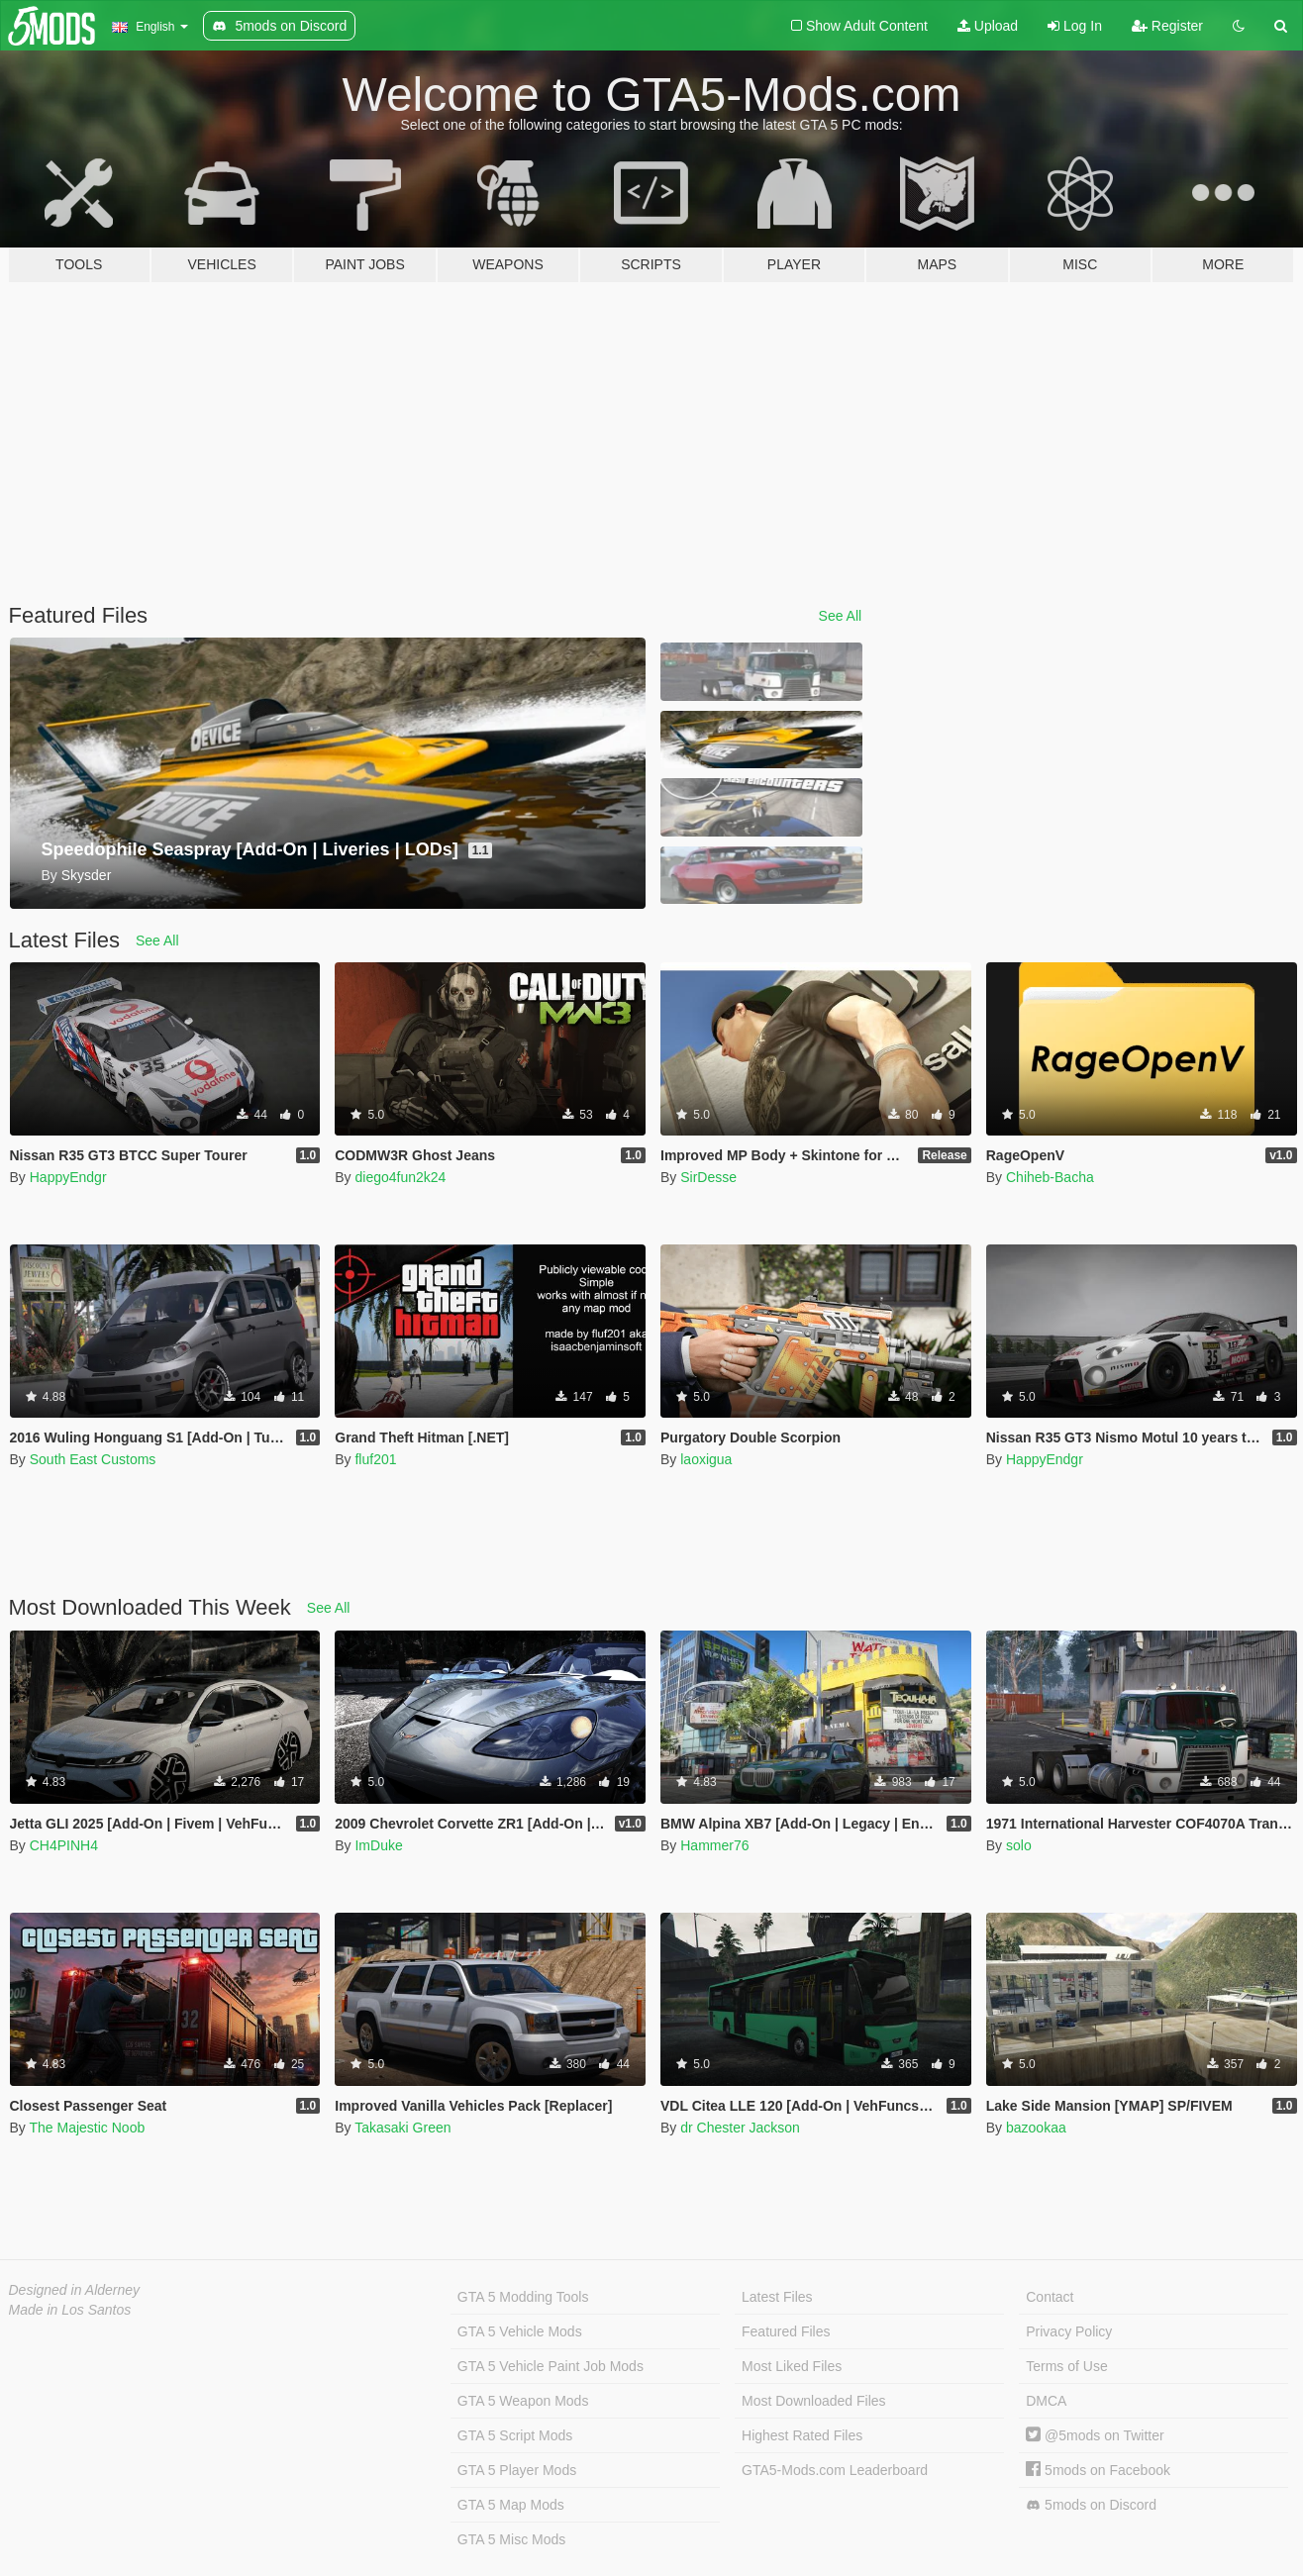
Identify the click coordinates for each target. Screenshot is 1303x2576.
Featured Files (786, 2331)
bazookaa (1036, 2127)
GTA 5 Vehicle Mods (519, 2331)
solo (1019, 1845)
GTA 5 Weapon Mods (523, 2401)
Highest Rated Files (802, 2435)
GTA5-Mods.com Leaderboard (835, 2470)
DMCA (1046, 2401)
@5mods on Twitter (1094, 2435)
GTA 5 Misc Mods (511, 2539)
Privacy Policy (1069, 2331)
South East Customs (93, 1459)
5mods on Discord (1091, 2505)
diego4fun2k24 (400, 1177)
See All (840, 616)
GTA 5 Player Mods (516, 2470)
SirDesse (708, 1177)
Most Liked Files (792, 2366)
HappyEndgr (68, 1177)
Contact (1049, 2297)
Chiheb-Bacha (1050, 1177)
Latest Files (777, 2297)
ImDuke (378, 1845)
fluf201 (375, 1459)
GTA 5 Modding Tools (523, 2297)
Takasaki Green (402, 2127)
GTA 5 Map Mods (510, 2505)
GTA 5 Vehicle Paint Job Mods (550, 2366)
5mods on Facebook (1098, 2470)
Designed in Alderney (75, 2290)
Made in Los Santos (70, 2310)
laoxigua (706, 1459)
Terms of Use (1066, 2366)
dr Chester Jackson (740, 2127)
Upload (987, 26)
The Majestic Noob (87, 2127)
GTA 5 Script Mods (514, 2435)
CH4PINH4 (64, 1845)
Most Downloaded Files (814, 2401)
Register (1167, 26)
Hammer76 (714, 1845)
